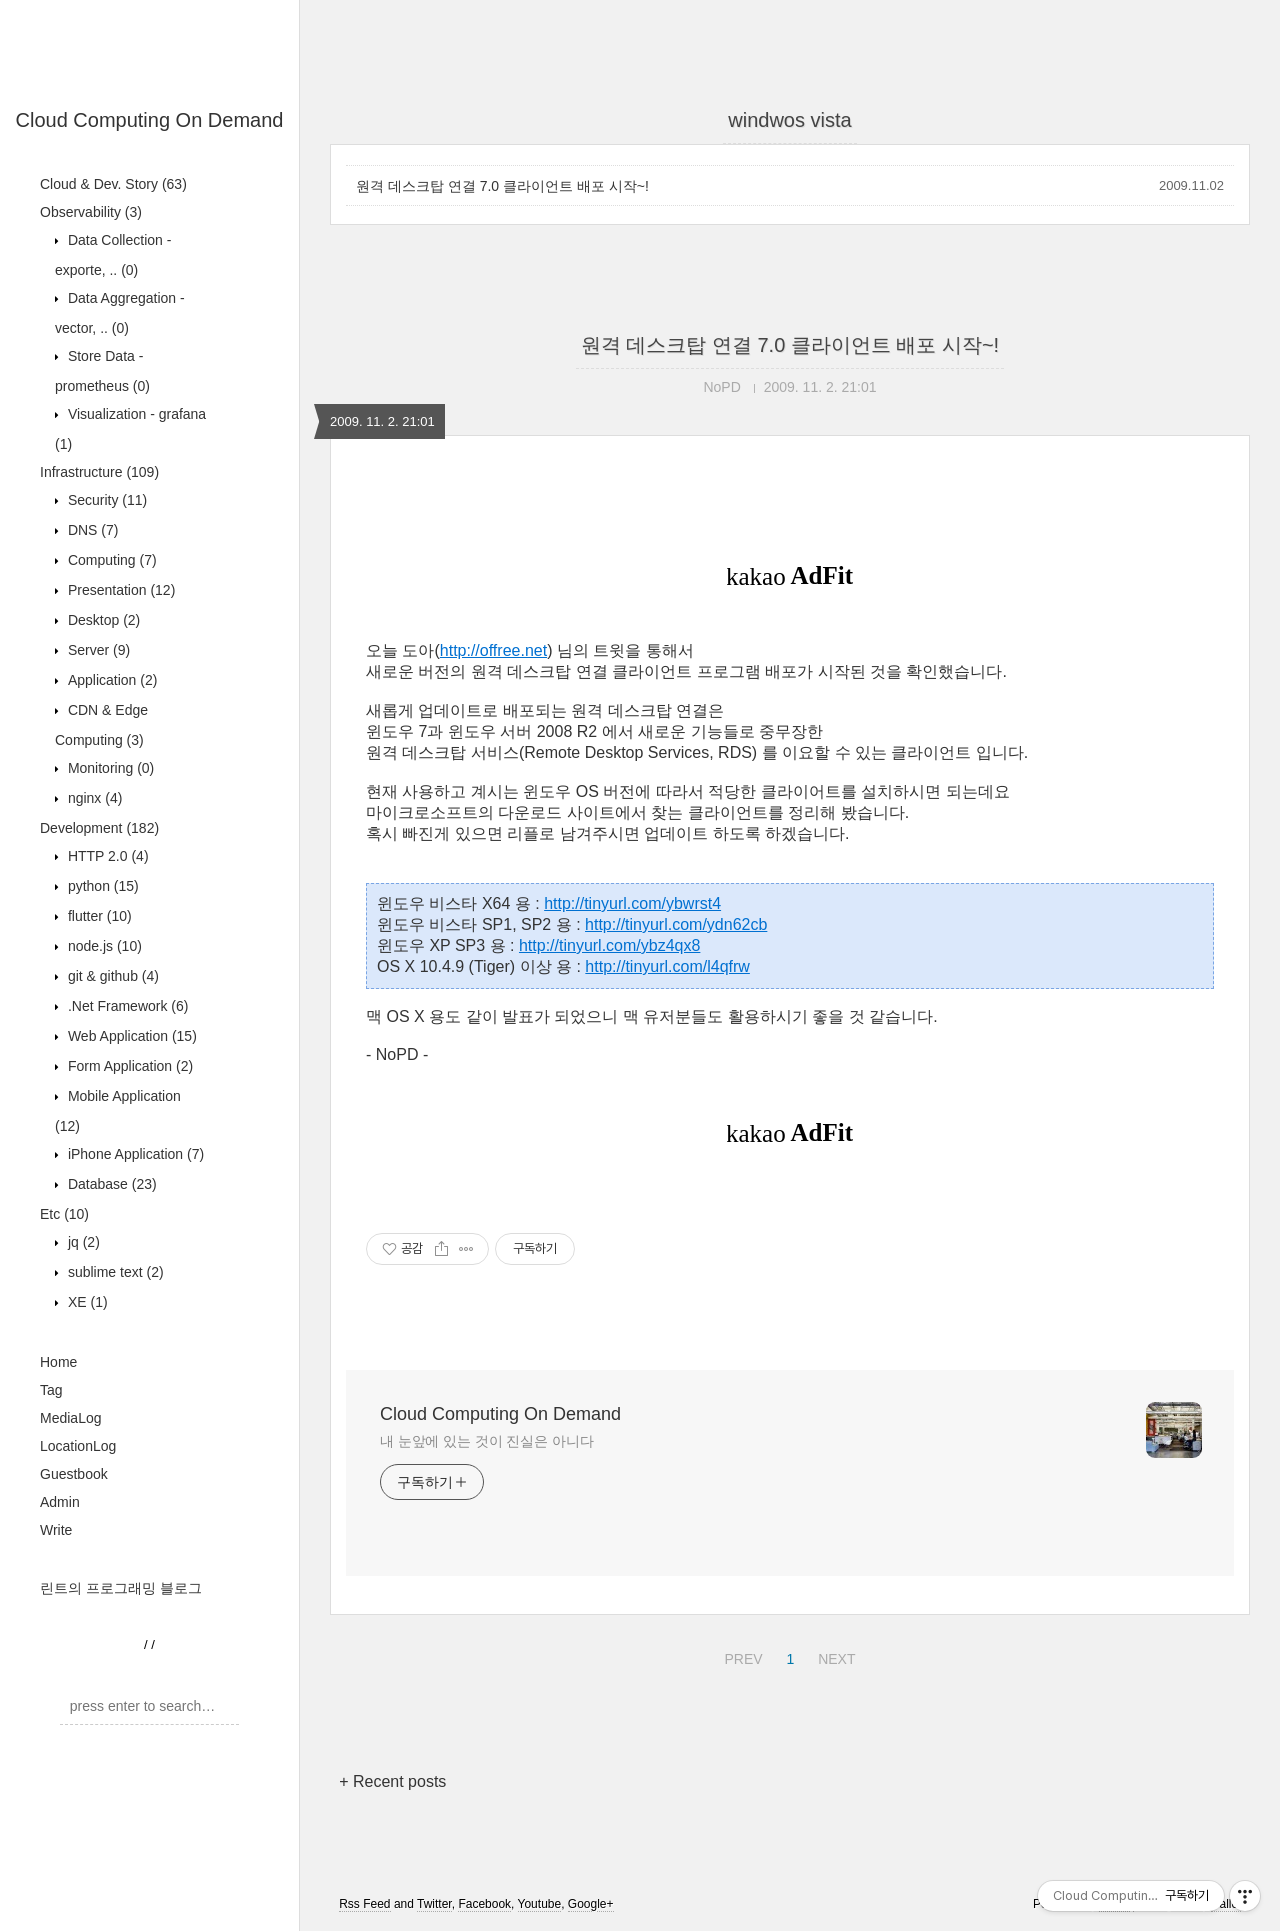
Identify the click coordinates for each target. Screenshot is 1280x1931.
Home (58, 1362)
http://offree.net (493, 650)
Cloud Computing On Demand (150, 120)
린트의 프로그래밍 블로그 (121, 1588)
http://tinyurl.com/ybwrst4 (632, 903)
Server (97, 650)
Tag (51, 1390)
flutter (98, 916)
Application (110, 680)
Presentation (119, 590)
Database (110, 1184)
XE (86, 1302)
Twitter (434, 1904)
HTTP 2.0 (106, 856)
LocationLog (78, 1446)
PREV (740, 1656)
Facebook (484, 1904)
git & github (111, 976)
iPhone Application (134, 1154)
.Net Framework (126, 1006)
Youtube (540, 1904)
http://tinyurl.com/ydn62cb (676, 924)
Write (56, 1530)
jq (82, 1242)
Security (105, 500)
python (101, 886)
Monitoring (109, 768)
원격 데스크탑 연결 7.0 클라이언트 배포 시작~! (502, 186)
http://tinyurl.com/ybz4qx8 (609, 945)
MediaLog (71, 1418)
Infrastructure (99, 472)
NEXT (834, 1656)
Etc (64, 1214)
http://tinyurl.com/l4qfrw (667, 966)
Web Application (130, 1036)
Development (99, 828)
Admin (60, 1502)
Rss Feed (364, 1904)
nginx (93, 798)
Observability (91, 212)
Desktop (102, 620)
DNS (91, 530)
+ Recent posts (392, 1781)
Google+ (591, 1904)
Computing (110, 560)
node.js (103, 946)
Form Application (128, 1066)
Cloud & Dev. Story (113, 184)
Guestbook (74, 1474)
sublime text (114, 1272)
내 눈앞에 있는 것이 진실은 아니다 (487, 1441)
